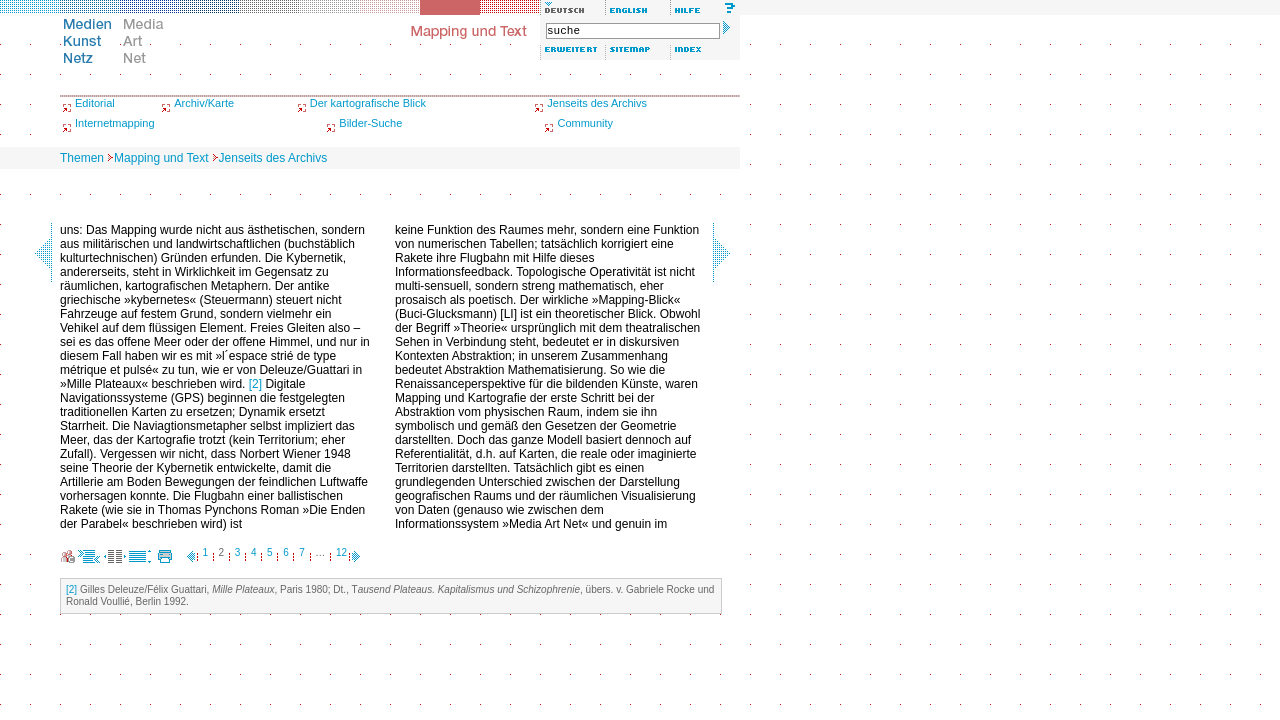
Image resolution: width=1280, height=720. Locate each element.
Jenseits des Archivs (597, 103)
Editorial (95, 103)
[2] (255, 384)
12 (341, 552)
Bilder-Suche (370, 123)
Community (585, 123)
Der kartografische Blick (368, 103)
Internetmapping (115, 123)
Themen (82, 158)
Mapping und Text (161, 158)
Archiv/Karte (204, 103)
